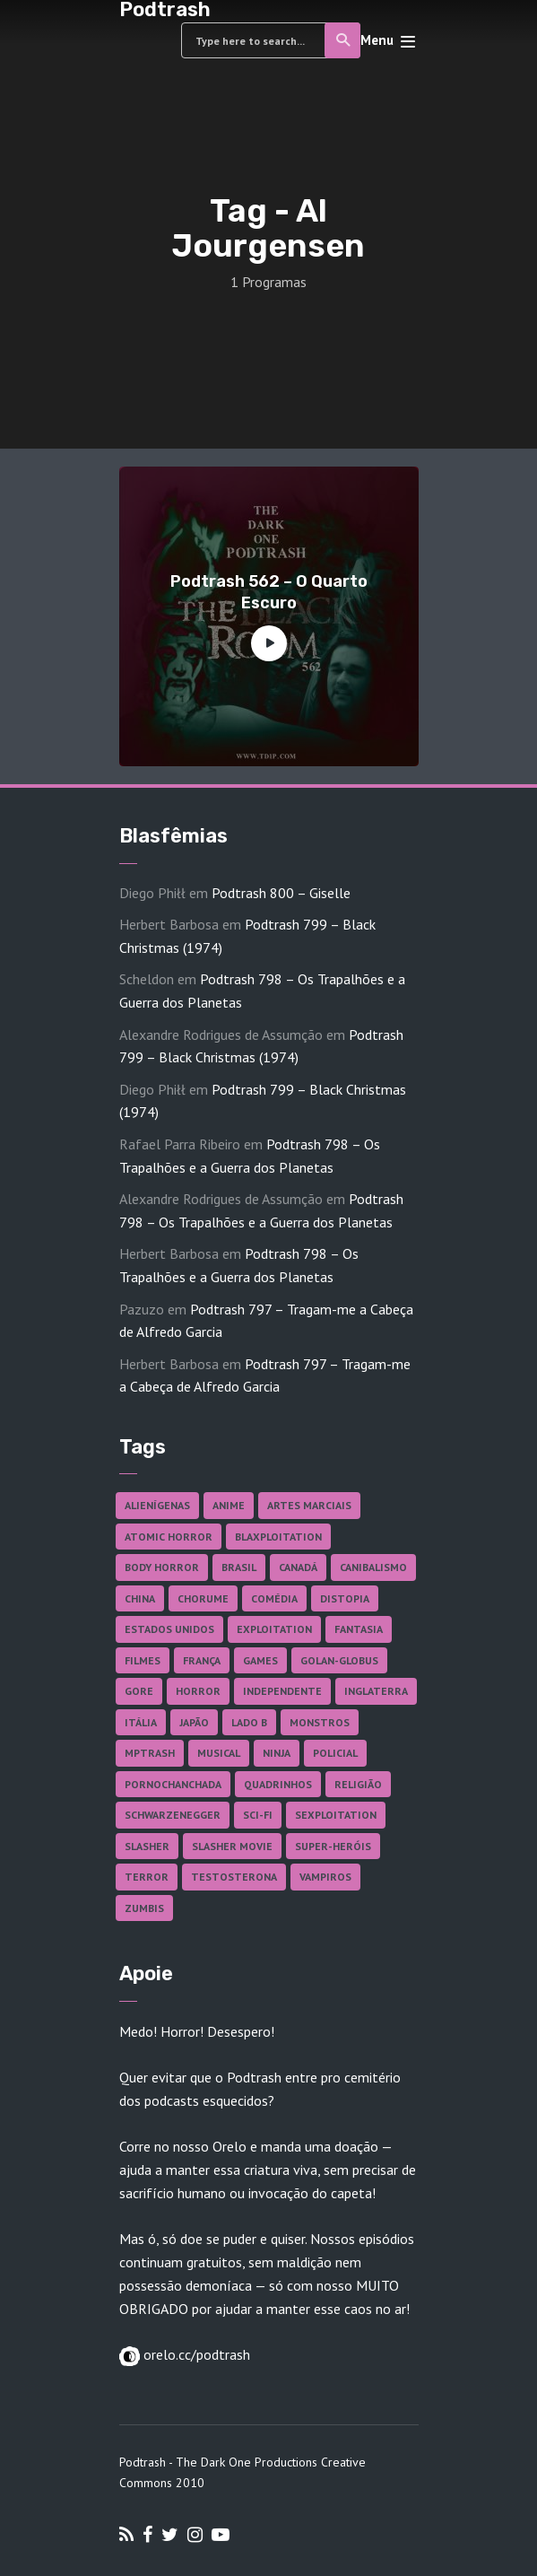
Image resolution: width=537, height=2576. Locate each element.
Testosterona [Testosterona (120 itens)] (234, 1876)
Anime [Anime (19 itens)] (228, 1505)
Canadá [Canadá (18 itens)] (298, 1567)
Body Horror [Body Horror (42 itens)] (162, 1567)
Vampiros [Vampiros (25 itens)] (325, 1876)
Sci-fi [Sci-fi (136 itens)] (258, 1814)
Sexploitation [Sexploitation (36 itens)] (336, 1814)
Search (344, 40)
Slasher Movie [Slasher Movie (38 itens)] (232, 1846)
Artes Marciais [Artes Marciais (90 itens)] (309, 1505)
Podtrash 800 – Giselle (281, 893)
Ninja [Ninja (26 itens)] (276, 1753)
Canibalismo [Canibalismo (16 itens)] (373, 1567)
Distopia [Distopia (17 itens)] (344, 1598)
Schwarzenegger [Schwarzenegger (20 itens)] (173, 1814)
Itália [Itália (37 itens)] (141, 1722)
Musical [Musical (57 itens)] (218, 1753)
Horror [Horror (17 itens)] (198, 1691)
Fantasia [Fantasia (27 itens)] (358, 1629)
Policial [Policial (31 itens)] (335, 1753)
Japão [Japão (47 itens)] (194, 1722)
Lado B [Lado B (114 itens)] (249, 1722)
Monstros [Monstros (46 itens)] (320, 1722)
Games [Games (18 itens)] (260, 1660)
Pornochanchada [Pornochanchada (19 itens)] (173, 1784)
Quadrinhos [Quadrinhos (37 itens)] (278, 1784)
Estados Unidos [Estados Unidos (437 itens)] (169, 1629)
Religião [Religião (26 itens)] (358, 1784)
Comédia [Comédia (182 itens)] (274, 1598)
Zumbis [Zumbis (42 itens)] (144, 1908)
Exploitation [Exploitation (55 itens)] (274, 1629)
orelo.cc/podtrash (195, 2354)
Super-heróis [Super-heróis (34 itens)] (333, 1846)
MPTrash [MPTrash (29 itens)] (150, 1753)
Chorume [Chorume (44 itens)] (203, 1598)
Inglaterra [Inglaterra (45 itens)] (376, 1691)
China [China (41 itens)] (140, 1598)
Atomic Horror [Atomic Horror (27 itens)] (168, 1536)
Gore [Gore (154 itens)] (139, 1691)
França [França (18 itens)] (202, 1660)
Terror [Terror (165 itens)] (147, 1876)
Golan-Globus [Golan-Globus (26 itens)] (339, 1660)
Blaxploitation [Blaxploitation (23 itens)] (278, 1536)
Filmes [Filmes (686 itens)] (142, 1660)
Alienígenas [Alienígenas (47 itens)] (157, 1505)
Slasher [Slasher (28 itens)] (147, 1846)
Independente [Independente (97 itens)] (282, 1691)
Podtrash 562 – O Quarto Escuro (269, 592)
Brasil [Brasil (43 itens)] (238, 1567)
